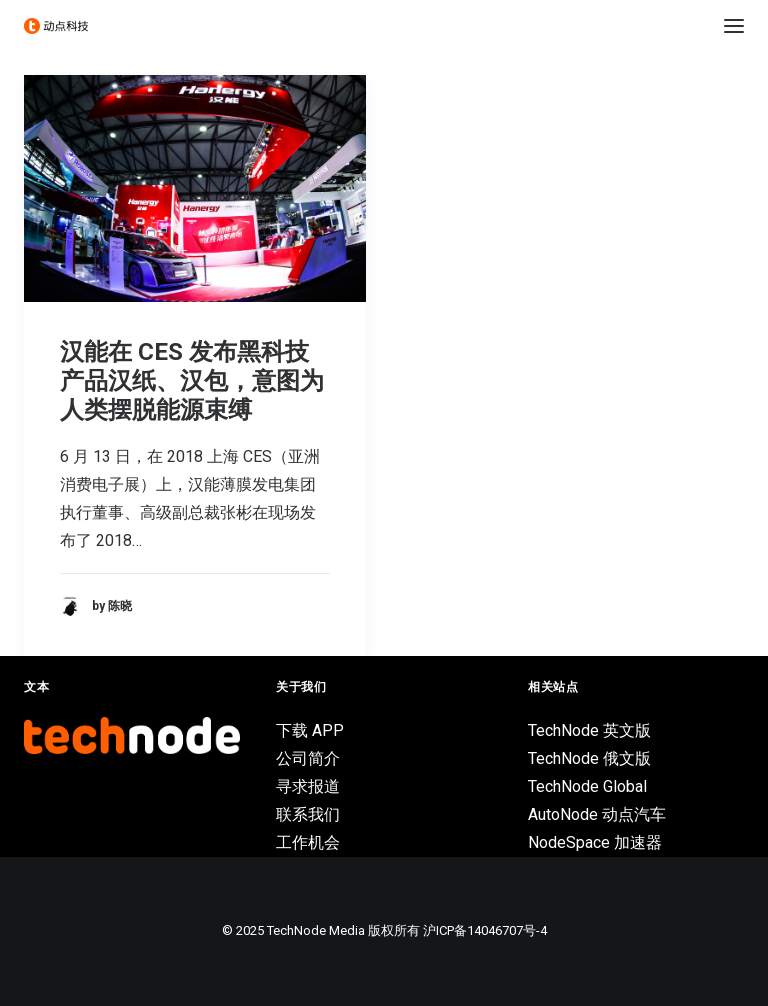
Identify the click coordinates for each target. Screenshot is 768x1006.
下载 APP (310, 730)
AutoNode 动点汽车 (597, 814)
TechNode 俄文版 (589, 758)
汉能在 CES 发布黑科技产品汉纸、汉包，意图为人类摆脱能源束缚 (192, 381)
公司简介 (308, 758)
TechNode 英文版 (589, 730)
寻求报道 (308, 786)
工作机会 (308, 842)
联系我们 (308, 814)
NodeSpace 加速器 (595, 842)
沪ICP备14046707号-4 (485, 930)
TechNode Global (587, 786)
